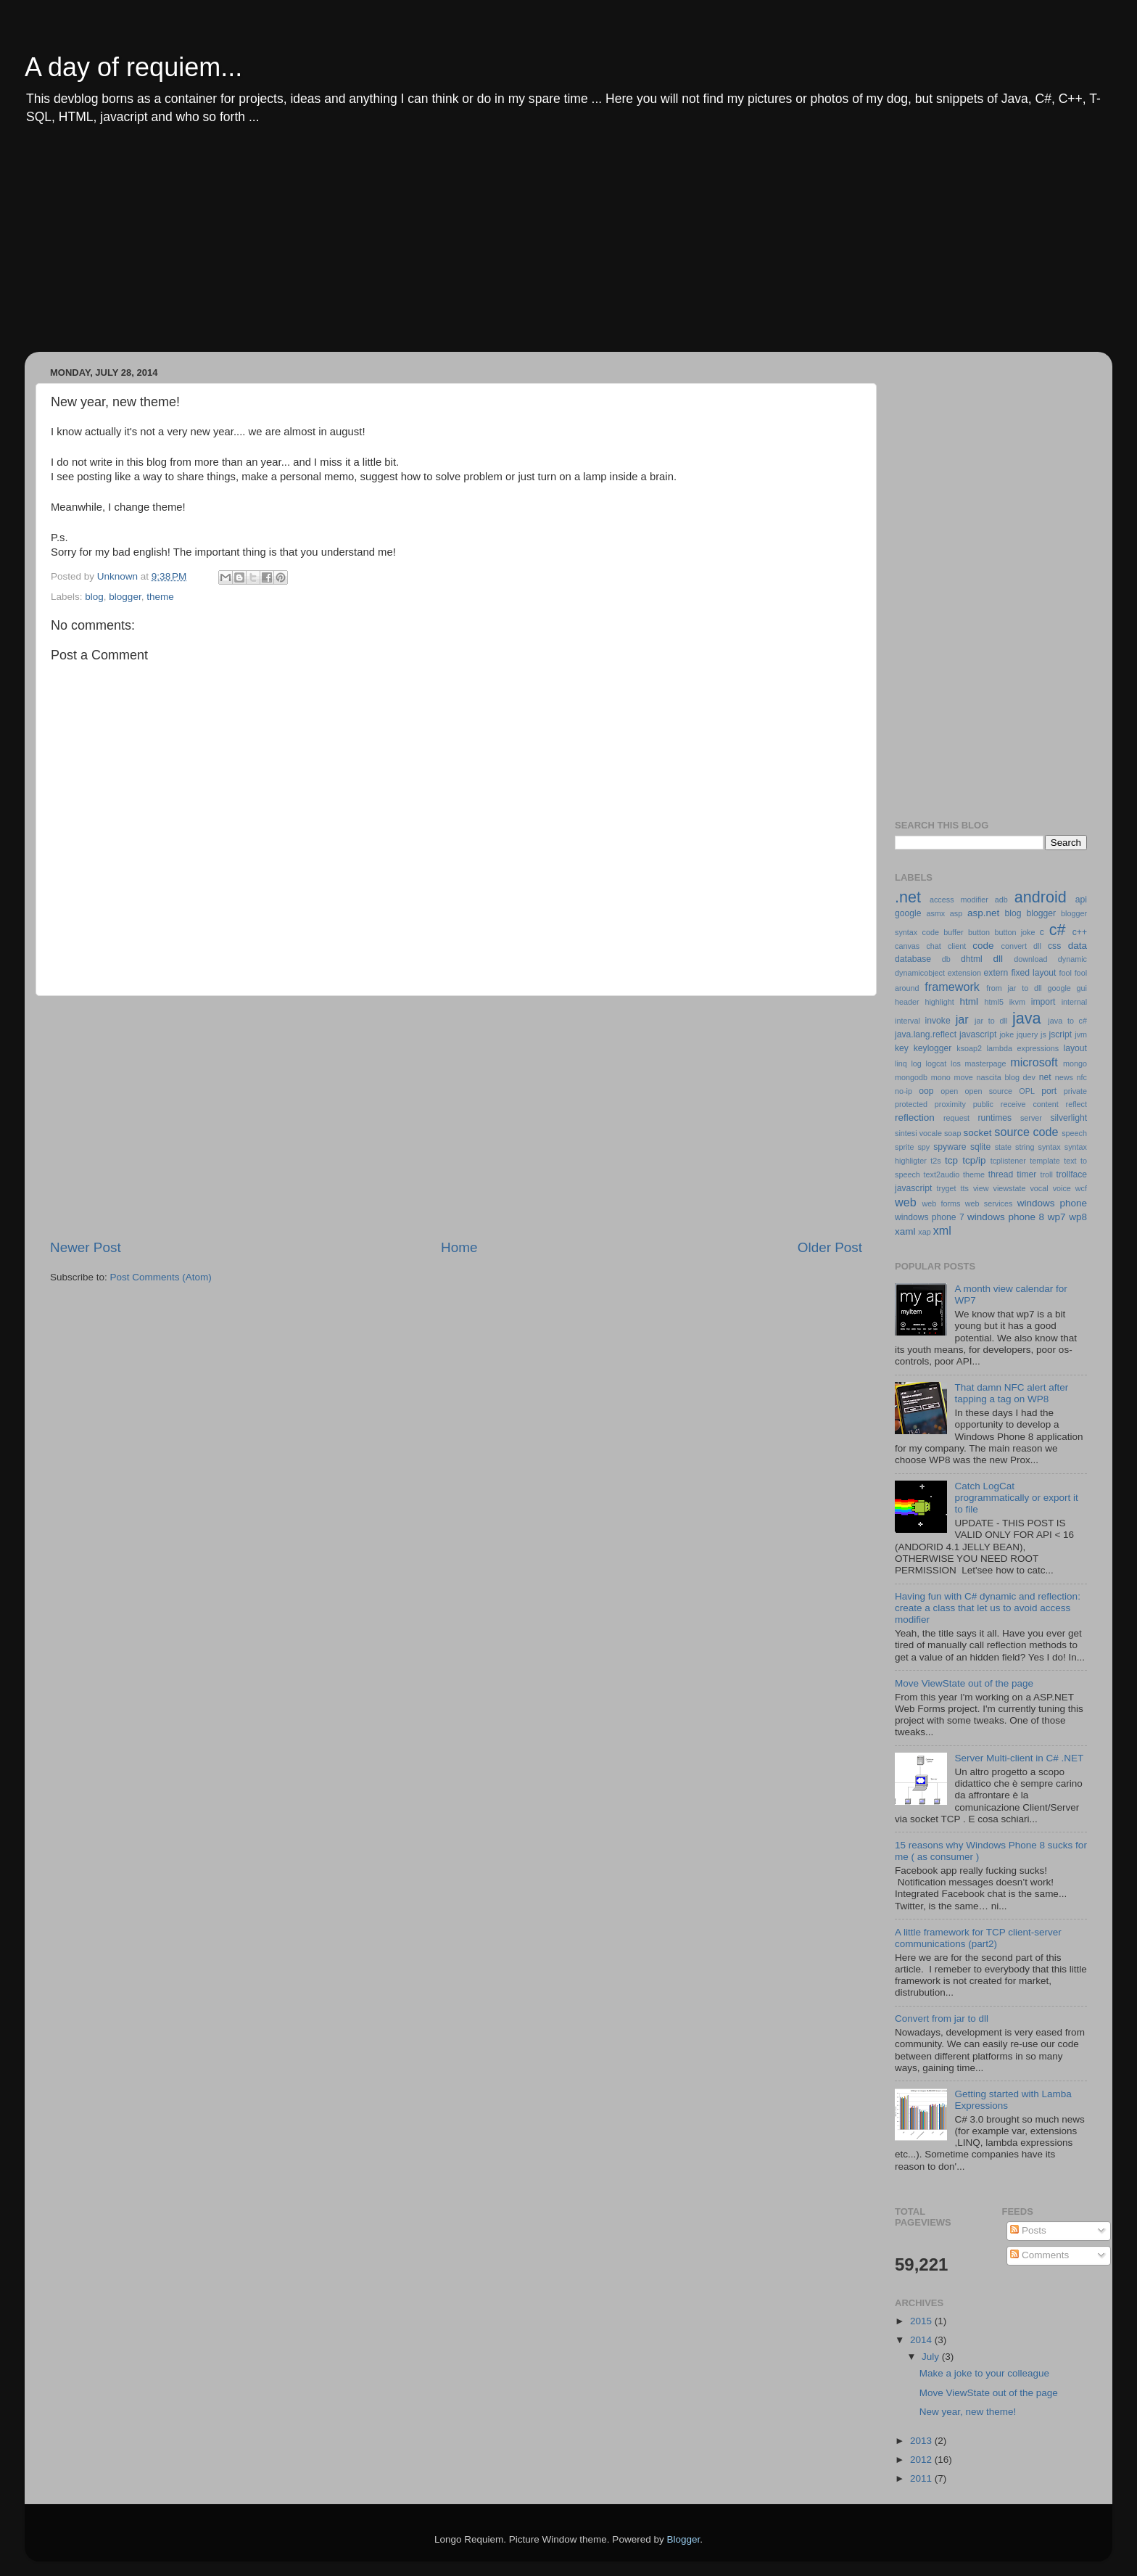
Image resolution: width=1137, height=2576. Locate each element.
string (1024, 1147)
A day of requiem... (133, 67)
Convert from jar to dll (941, 2018)
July (932, 2356)
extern (996, 973)
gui (1082, 988)
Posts (1028, 2230)
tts (965, 1188)
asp (956, 913)
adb (1001, 899)
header (907, 1001)
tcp (951, 1160)
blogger (125, 596)
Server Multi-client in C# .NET (1018, 1758)
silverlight (1068, 1118)
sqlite (980, 1147)
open (949, 1091)
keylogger (933, 1048)
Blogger (683, 2539)
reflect (1076, 1104)
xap (924, 1231)
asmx (935, 913)
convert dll (1021, 946)
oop (926, 1091)
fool (1065, 972)
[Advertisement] (474, 250)
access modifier (959, 899)
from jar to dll (1014, 988)
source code (1026, 1131)
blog (94, 596)
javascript (977, 1034)
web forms (941, 1203)
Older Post (830, 1247)
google (1058, 988)
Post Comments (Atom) (161, 1277)
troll (1046, 1174)
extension (964, 972)
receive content (1030, 1104)
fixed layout (1033, 973)
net (1045, 1077)
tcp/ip (973, 1160)
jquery (1027, 1034)
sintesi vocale (918, 1133)
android (1040, 897)
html (968, 1001)
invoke (938, 1021)
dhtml (972, 959)
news (1064, 1077)
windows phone (1052, 1203)
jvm (1081, 1034)
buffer (953, 932)
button (979, 932)
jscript (1060, 1034)
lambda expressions (1023, 1048)
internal (1074, 1001)
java (1026, 1018)
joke (1006, 1034)
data (1077, 945)
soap (952, 1133)
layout (1075, 1048)
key (902, 1048)
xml (942, 1230)
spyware (949, 1147)
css (1054, 946)
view (981, 1188)
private (1075, 1091)
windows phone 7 (929, 1217)
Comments (1039, 2255)
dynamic (1072, 959)
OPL (1027, 1091)
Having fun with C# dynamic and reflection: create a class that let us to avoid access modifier (987, 1608)
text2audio (942, 1174)
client (957, 946)
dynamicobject (920, 972)
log (916, 1063)
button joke (1014, 932)
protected (911, 1104)
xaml (905, 1231)
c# (1057, 930)
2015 (922, 2321)
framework (952, 986)
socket (977, 1132)
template (1044, 1160)
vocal (1039, 1188)
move (963, 1077)
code (982, 945)
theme (160, 596)
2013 (922, 2440)
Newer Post (85, 1247)
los (956, 1063)
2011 (922, 2478)
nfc (1082, 1077)
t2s (935, 1160)
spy (923, 1147)
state (1003, 1147)
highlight (939, 1001)
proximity (950, 1104)
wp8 (1078, 1216)
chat (933, 946)
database (913, 959)
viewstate (1009, 1188)
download (1030, 959)
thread (1000, 1174)
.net (908, 897)
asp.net (983, 913)
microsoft (1034, 1062)
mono (941, 1077)
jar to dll (991, 1020)
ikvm (1017, 1001)
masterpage (985, 1063)
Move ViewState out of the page (964, 1683)
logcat (936, 1063)
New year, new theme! (968, 2411)
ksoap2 (969, 1048)
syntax (1049, 1147)
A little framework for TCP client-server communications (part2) (978, 1938)
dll (998, 958)
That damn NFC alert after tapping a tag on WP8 (1011, 1393)
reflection (915, 1117)
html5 (994, 1001)
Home (459, 1247)
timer (1026, 1174)
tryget (946, 1188)
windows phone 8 (1005, 1216)
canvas (907, 946)
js (1043, 1034)
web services (989, 1203)
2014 (922, 2339)
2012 (922, 2459)
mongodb (911, 1077)
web (906, 1202)
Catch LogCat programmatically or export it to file (1016, 1498)
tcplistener (1008, 1160)
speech (1074, 1133)
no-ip (903, 1091)
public (983, 1104)
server (1031, 1118)
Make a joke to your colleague (984, 2373)
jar (962, 1019)
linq (901, 1063)
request (956, 1118)
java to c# (1067, 1020)
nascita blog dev (1006, 1077)
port (1049, 1091)
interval (907, 1020)
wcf (1081, 1188)
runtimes (995, 1118)
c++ (1079, 932)
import (1043, 1002)
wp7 (1057, 1216)
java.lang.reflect (925, 1034)
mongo (1075, 1063)
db (946, 959)
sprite (904, 1147)
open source (988, 1091)
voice (1062, 1188)
